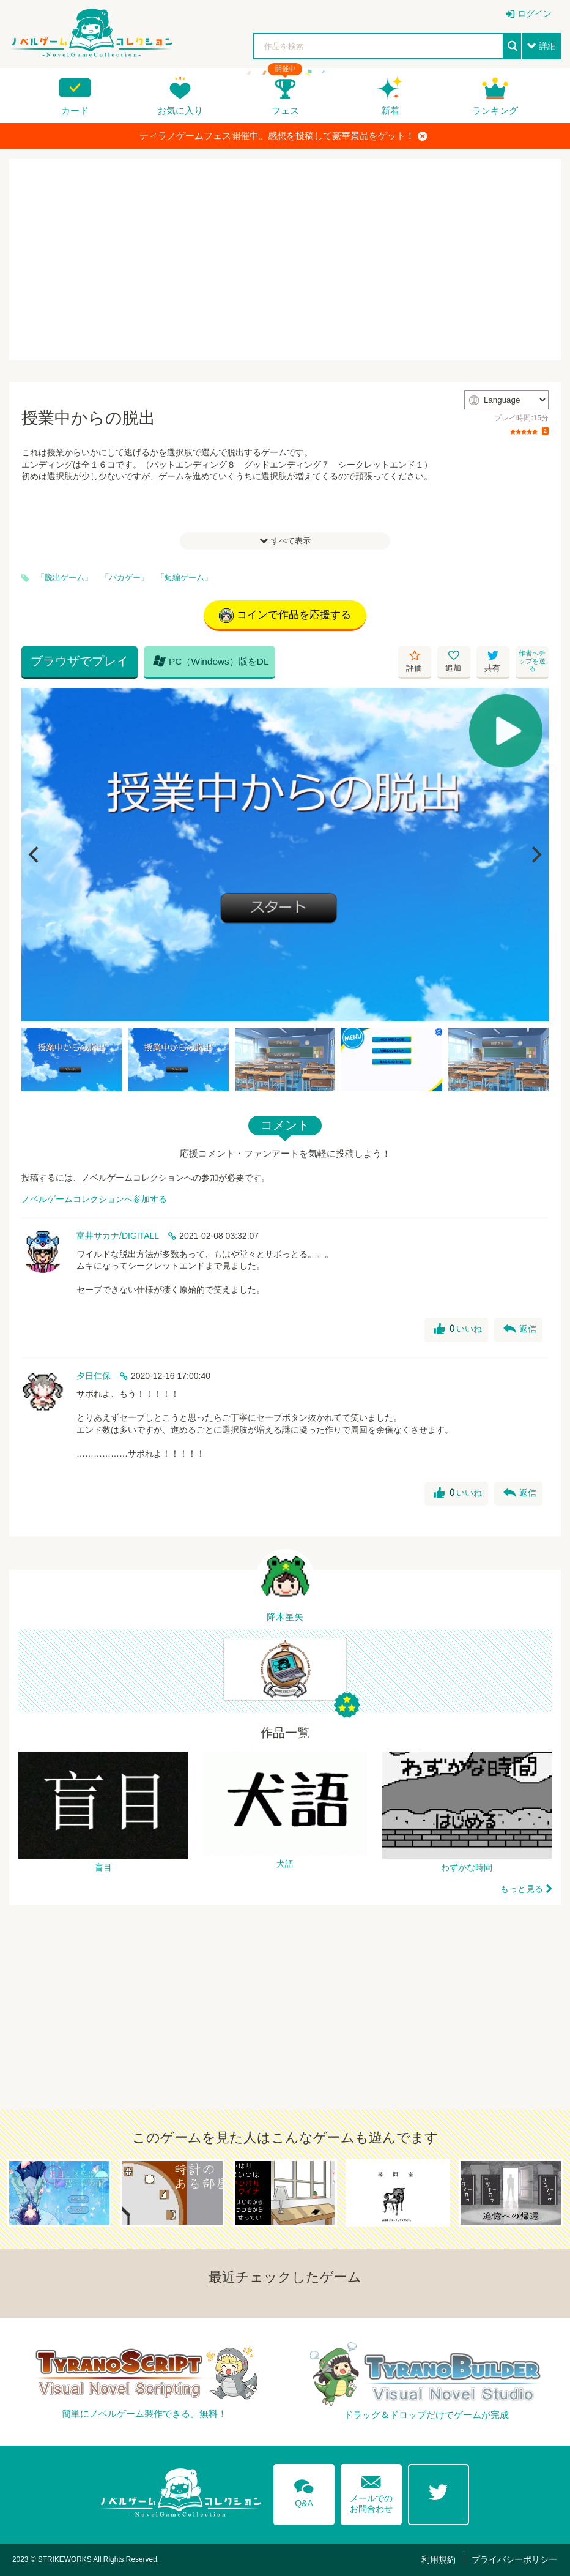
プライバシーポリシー (514, 2559)
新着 (390, 110)
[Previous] (34, 855)
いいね (458, 1329)
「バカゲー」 (125, 577)
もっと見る (521, 1889)
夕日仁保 (93, 1376)
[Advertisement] (285, 259)
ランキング (495, 110)
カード (75, 110)
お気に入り (180, 110)
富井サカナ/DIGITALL (117, 1236)
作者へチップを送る (532, 660)
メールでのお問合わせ (371, 2491)
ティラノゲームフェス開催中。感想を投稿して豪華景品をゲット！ (283, 136)
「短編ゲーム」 (184, 577)
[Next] (535, 855)
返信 (519, 1329)
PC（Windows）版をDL (211, 661)
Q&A (304, 2491)
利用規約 (438, 2559)
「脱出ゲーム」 (64, 577)
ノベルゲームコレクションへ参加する (94, 1199)
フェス (285, 110)
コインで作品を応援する (285, 615)
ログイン (534, 13)
